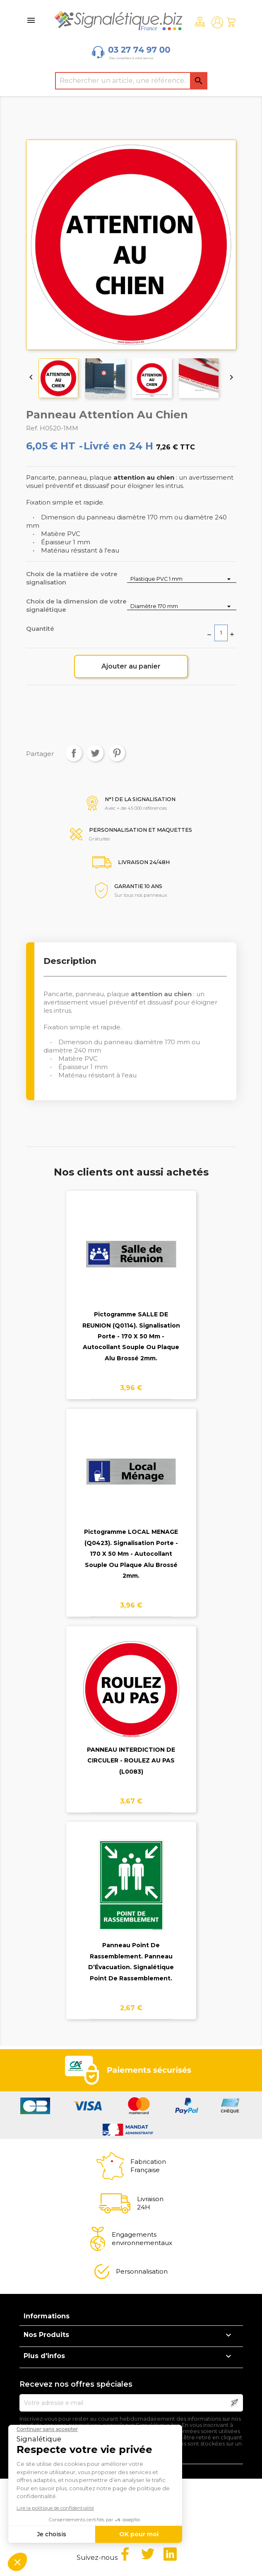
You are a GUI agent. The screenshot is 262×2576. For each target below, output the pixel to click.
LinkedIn (170, 2554)
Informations (47, 2316)
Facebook (125, 2554)
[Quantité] (221, 633)
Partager (73, 753)
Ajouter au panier (131, 666)
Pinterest (116, 753)
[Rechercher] (131, 80)
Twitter (147, 2554)
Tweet (95, 753)
